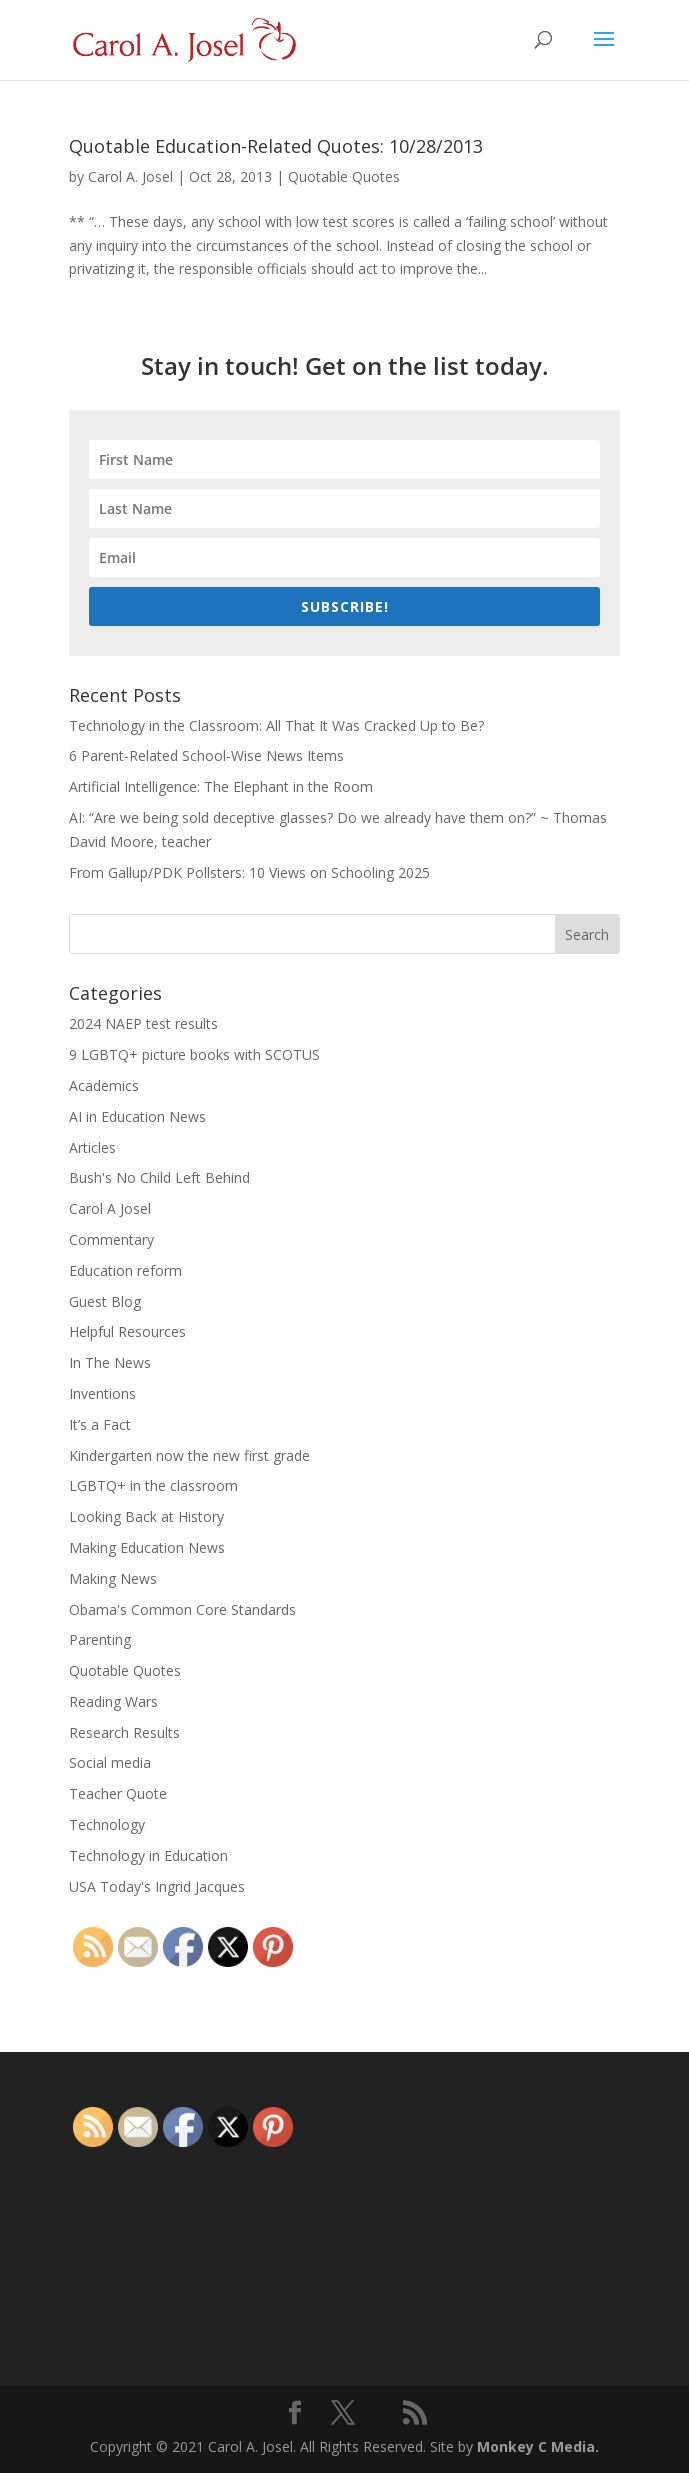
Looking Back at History (146, 1516)
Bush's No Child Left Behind (159, 1177)
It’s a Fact (100, 1424)
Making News (113, 1578)
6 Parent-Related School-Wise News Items (206, 755)
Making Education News (147, 1547)
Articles (92, 1147)
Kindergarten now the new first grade (189, 1455)
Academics (104, 1085)
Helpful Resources (127, 1331)
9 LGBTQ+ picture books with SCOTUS (194, 1054)
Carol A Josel (110, 1208)
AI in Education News (137, 1116)
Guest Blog (105, 1301)
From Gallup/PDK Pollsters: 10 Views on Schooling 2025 (249, 872)
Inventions (102, 1393)
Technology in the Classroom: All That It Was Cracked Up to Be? (276, 725)
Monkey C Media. (538, 2446)
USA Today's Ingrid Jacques (157, 1886)
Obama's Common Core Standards (182, 1609)
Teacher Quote (118, 1793)
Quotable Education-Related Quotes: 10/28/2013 (276, 146)
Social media (110, 1762)
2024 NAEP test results (143, 1023)
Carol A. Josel (130, 176)
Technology (107, 1824)
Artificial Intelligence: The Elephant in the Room (221, 786)
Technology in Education (148, 1855)
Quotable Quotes (344, 176)
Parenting (100, 1639)
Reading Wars (113, 1701)
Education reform (125, 1270)
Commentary (111, 1239)
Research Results (124, 1732)
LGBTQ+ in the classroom (153, 1485)
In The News (110, 1362)
